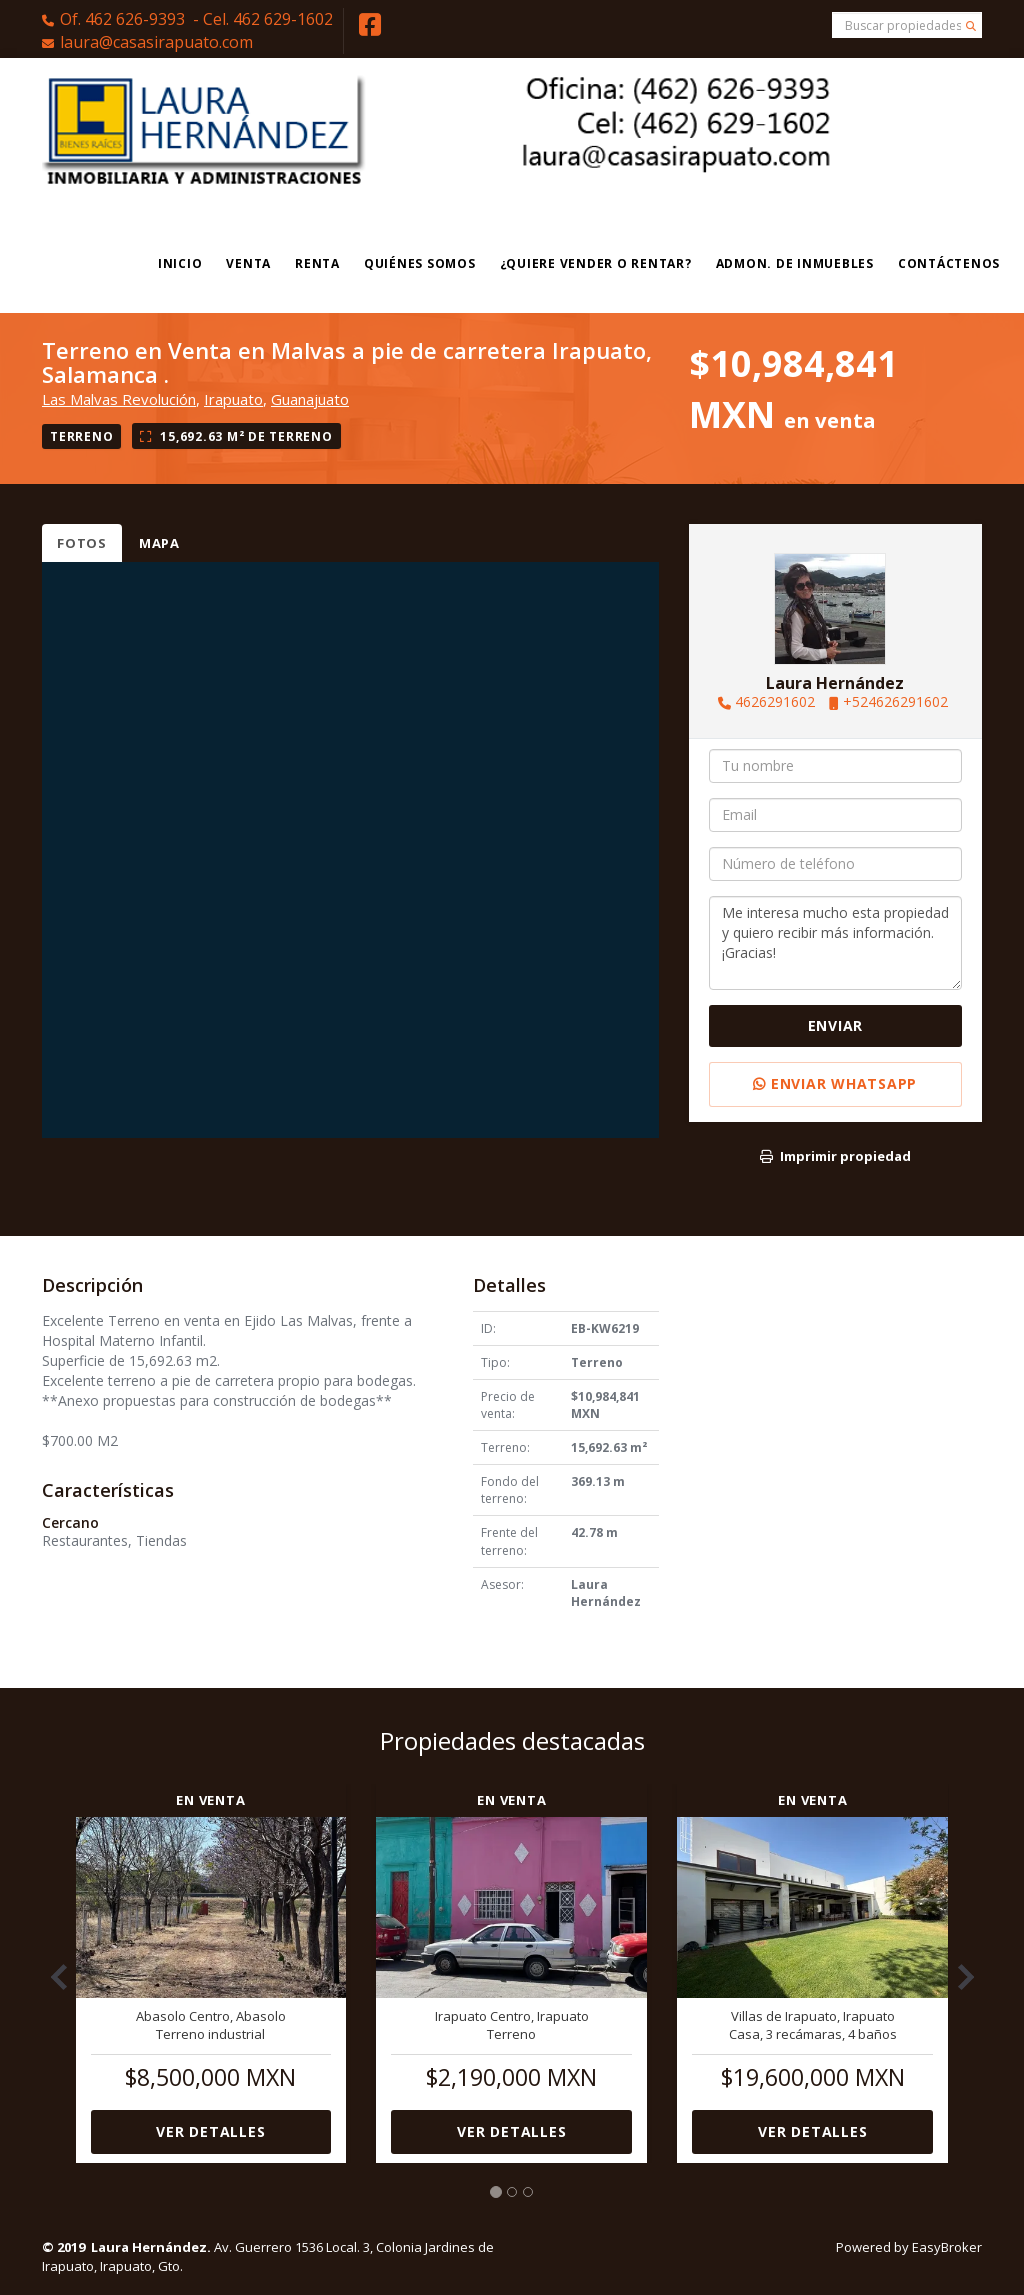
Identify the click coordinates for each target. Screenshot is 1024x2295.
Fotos (82, 543)
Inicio (180, 263)
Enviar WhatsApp (835, 1083)
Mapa (159, 543)
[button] (51, 1967)
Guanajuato (310, 399)
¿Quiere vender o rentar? (596, 263)
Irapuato (233, 399)
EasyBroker (947, 2247)
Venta (248, 263)
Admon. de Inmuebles (795, 263)
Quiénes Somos (420, 263)
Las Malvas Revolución (119, 399)
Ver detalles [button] (210, 2131)
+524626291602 (895, 701)
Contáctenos (949, 263)
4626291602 (775, 701)
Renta (317, 263)
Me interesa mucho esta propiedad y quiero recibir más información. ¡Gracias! (835, 943)
